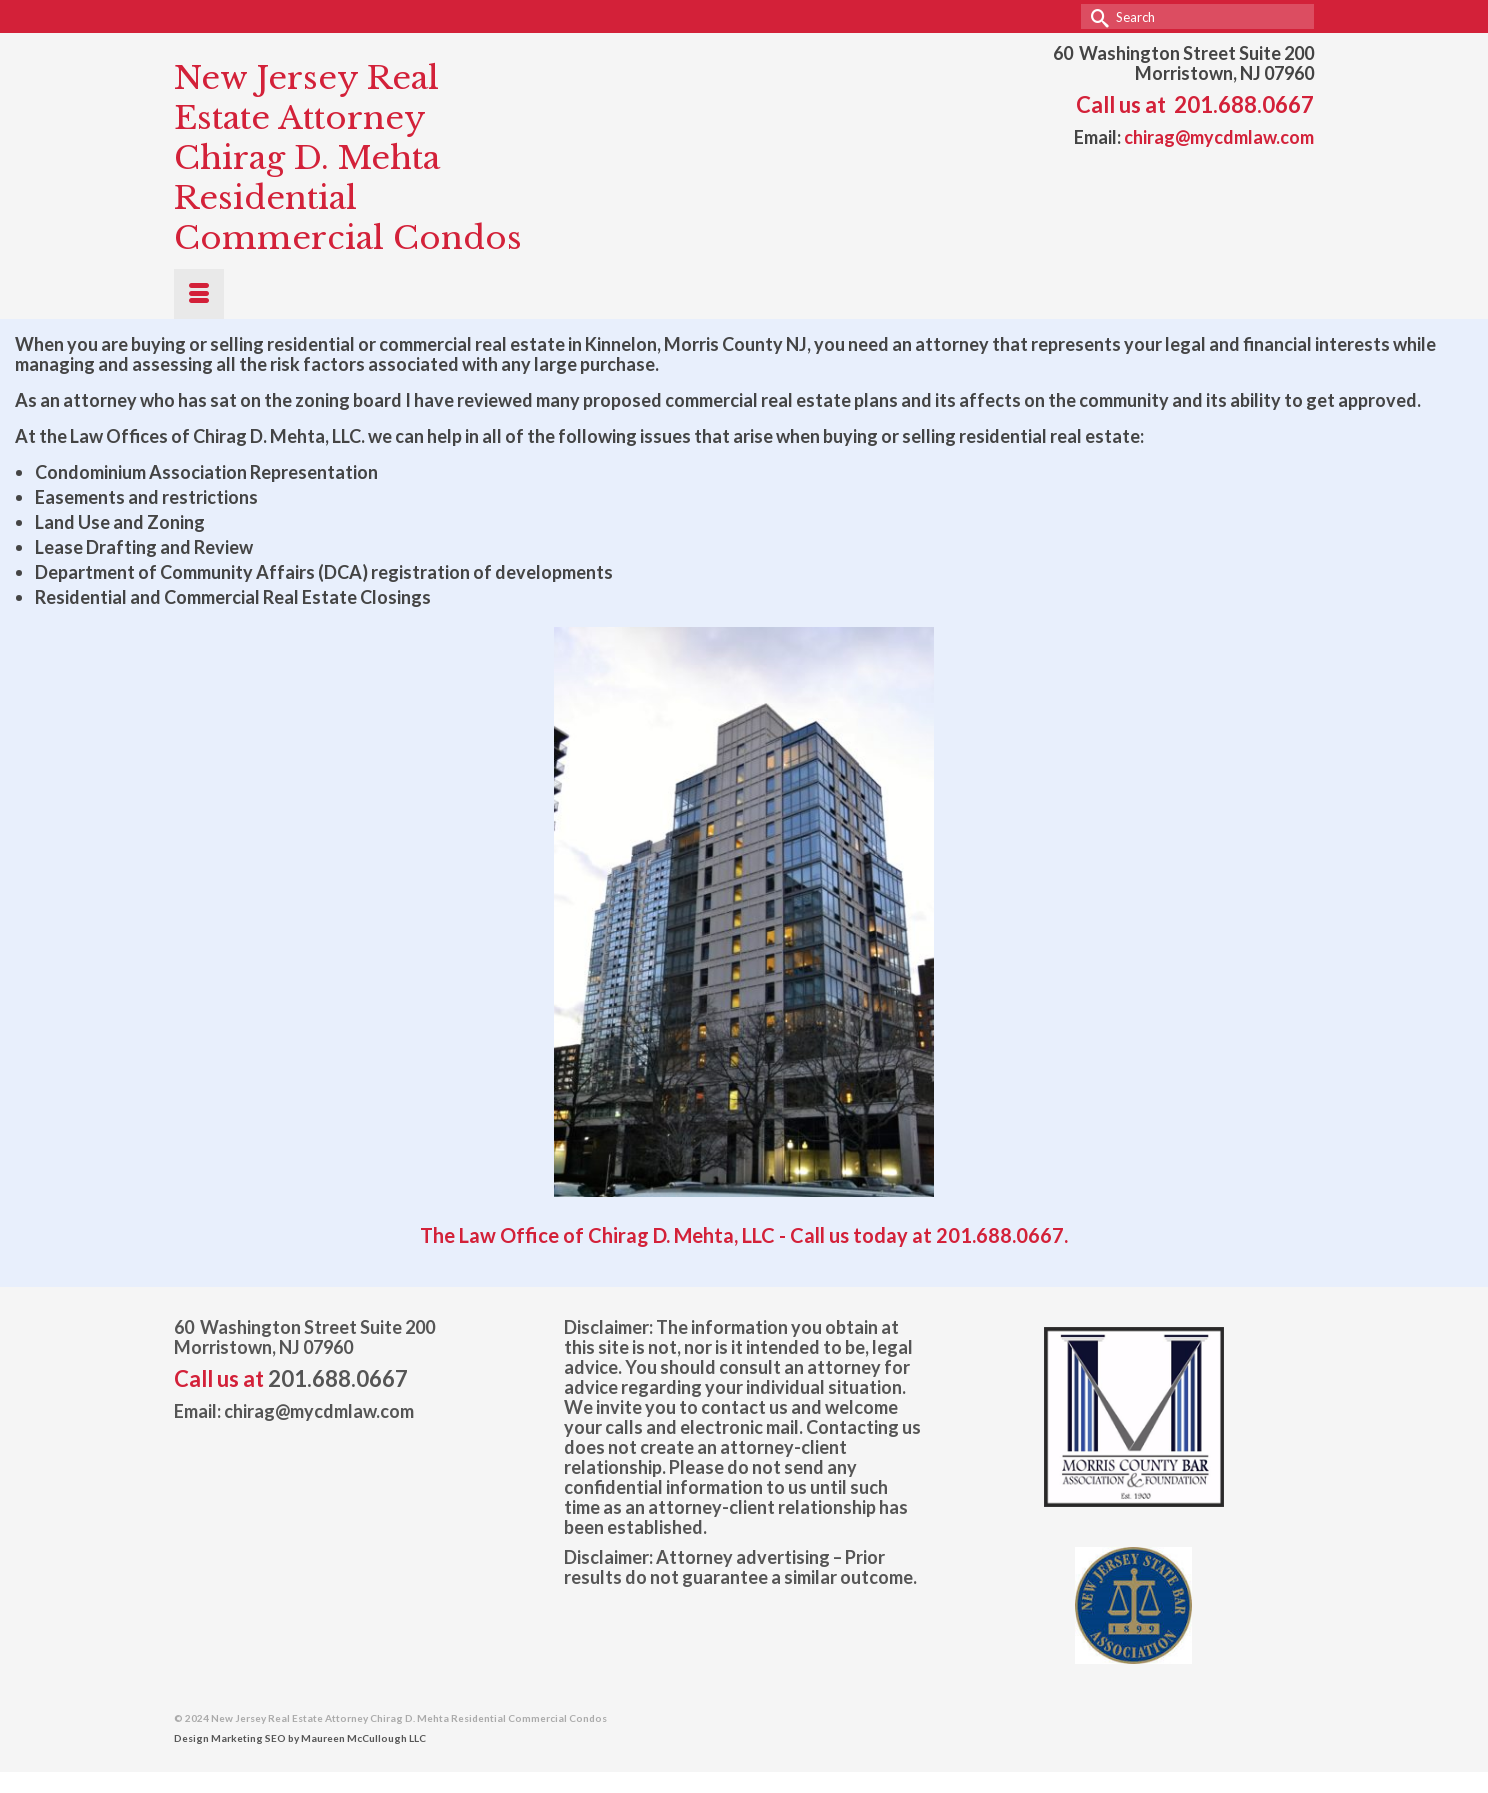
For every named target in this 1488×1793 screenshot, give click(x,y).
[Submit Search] (1096, 16)
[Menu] (199, 294)
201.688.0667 (1244, 104)
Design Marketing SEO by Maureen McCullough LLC (300, 1738)
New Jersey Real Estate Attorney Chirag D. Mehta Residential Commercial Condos (348, 158)
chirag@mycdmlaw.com (1219, 137)
